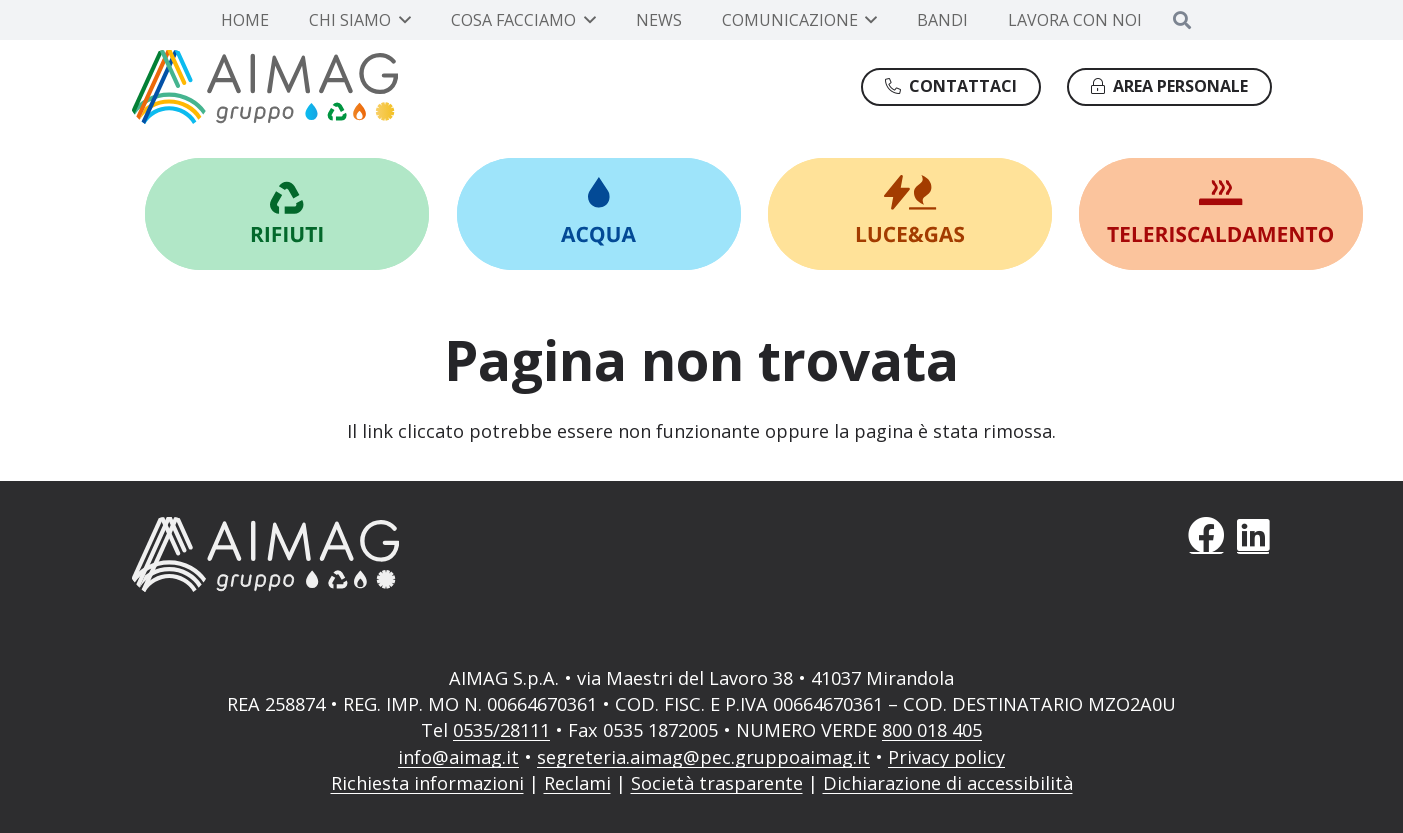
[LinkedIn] (1253, 535)
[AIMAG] (403, 554)
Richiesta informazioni (427, 783)
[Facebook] (1206, 535)
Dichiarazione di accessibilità (948, 783)
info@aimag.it (458, 757)
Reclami (577, 783)
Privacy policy (946, 757)
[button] (401, 20)
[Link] (287, 214)
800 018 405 (932, 730)
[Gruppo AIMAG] (265, 87)
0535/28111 (501, 730)
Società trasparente (717, 783)
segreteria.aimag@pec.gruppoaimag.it (703, 757)
